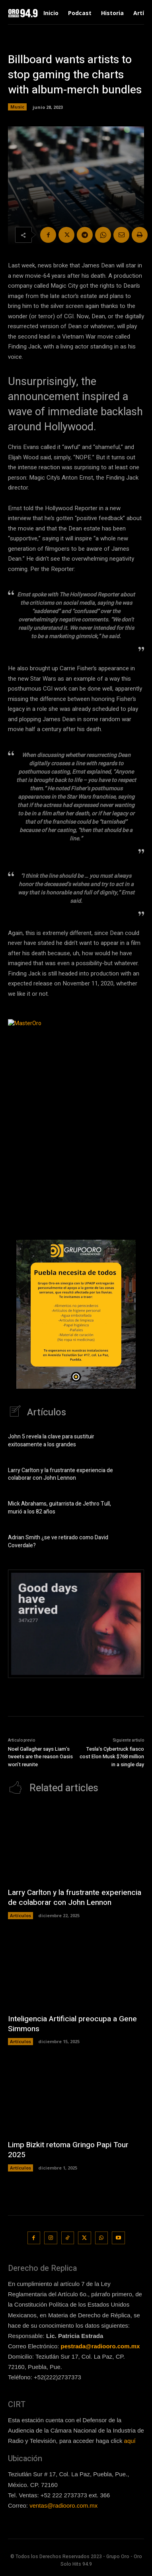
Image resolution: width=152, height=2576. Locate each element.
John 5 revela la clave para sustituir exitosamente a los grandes (51, 1440)
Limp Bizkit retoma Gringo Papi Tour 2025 (68, 2149)
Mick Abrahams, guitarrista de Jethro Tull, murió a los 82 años (59, 1508)
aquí (130, 2440)
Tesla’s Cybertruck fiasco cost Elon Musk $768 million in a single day (112, 1756)
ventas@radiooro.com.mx (63, 2505)
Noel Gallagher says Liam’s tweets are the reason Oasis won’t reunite (40, 1756)
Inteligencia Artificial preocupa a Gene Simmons (72, 2023)
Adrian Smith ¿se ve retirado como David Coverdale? (58, 1541)
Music (17, 106)
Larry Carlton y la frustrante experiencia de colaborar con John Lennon (60, 1474)
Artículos (20, 1915)
